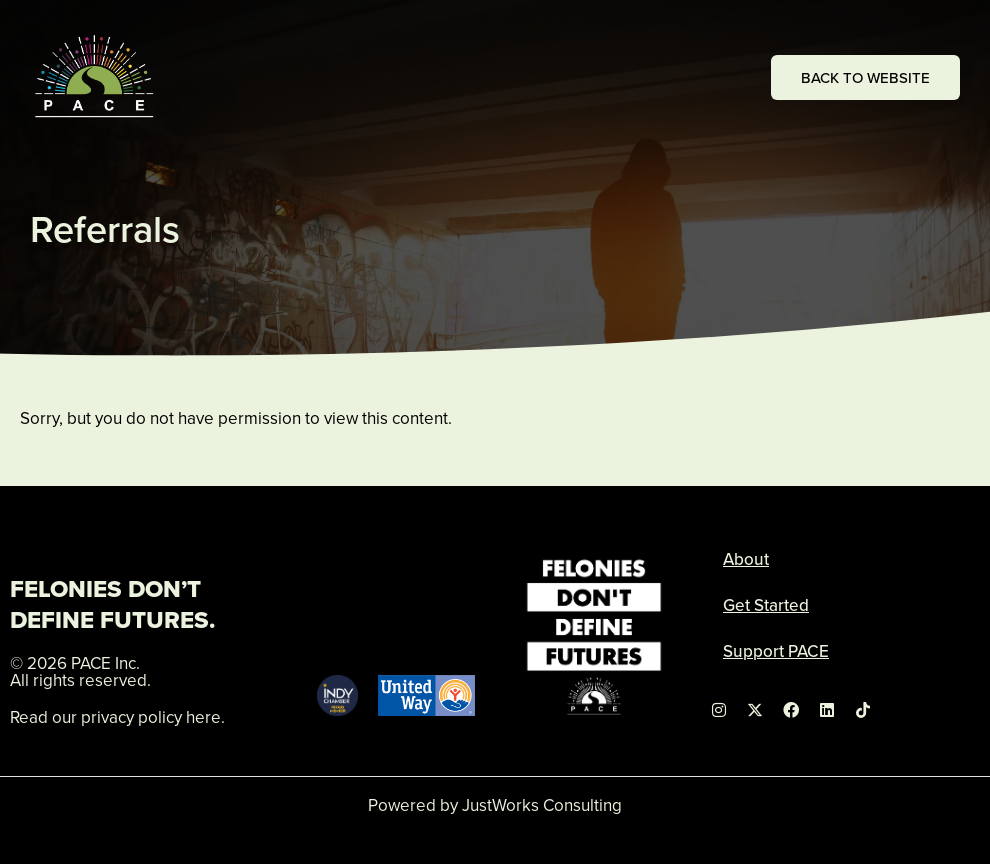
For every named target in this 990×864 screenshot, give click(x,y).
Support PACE (776, 651)
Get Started (766, 605)
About (746, 559)
